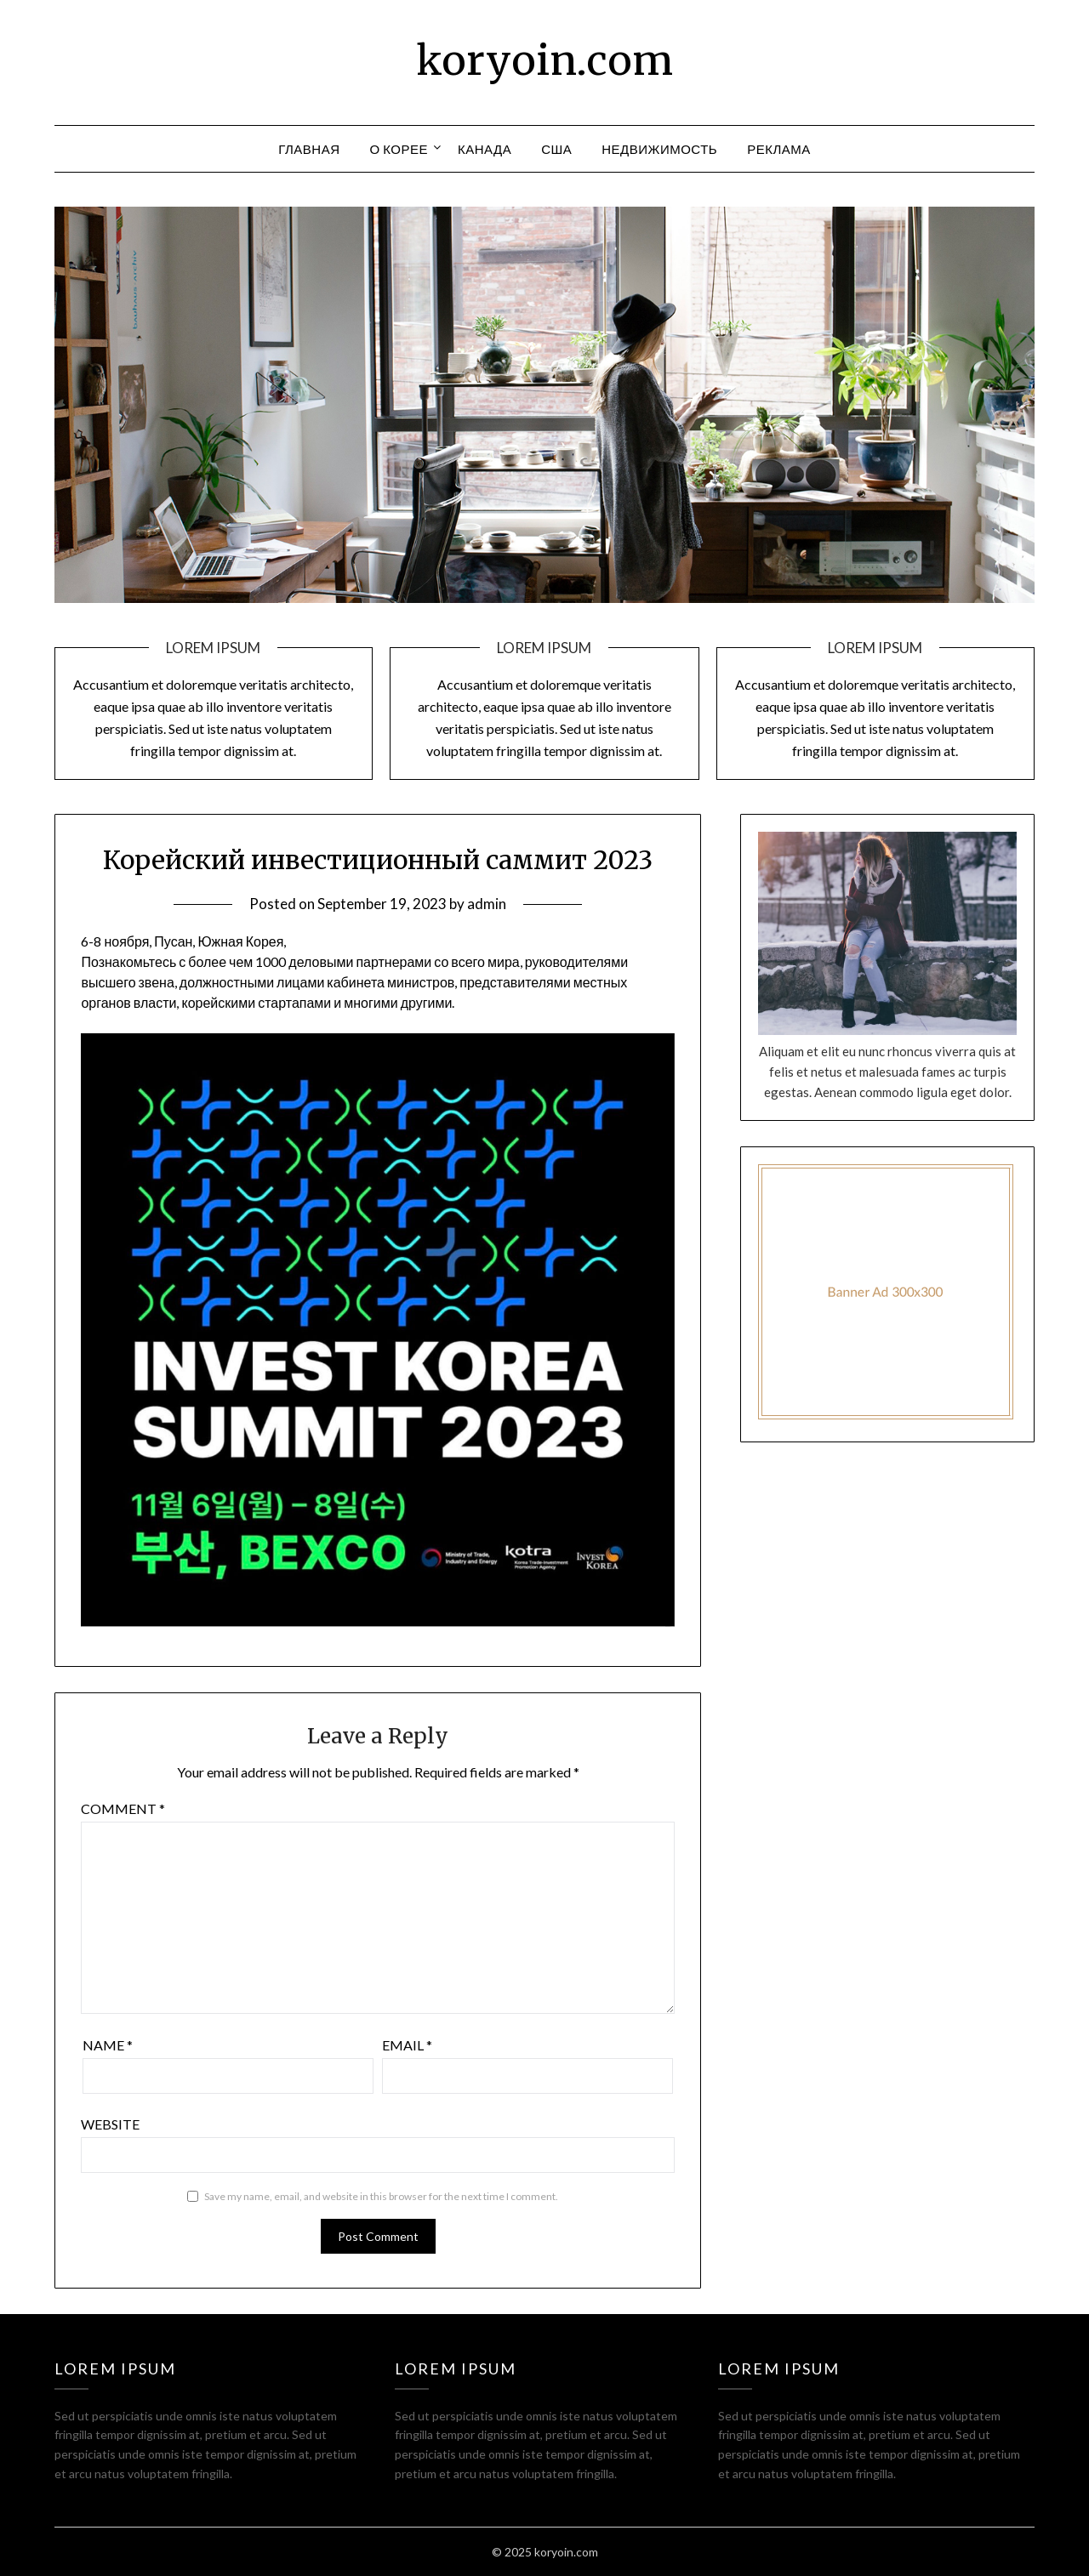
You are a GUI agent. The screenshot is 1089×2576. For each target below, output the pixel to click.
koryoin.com (544, 60)
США (556, 148)
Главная (308, 148)
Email (407, 2045)
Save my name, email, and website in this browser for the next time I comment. (381, 2196)
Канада (484, 148)
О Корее (399, 148)
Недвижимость (659, 148)
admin (486, 904)
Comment (123, 1808)
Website (110, 2124)
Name (108, 2045)
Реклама (779, 148)
